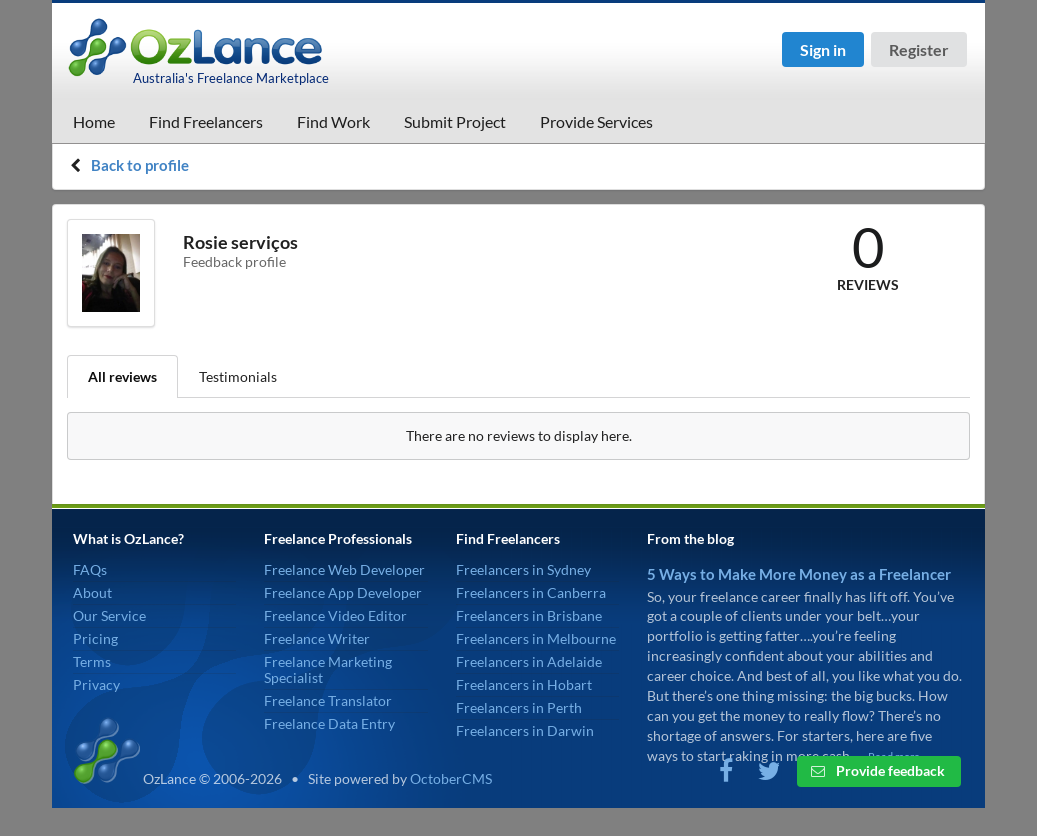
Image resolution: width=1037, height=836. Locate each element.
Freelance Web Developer (344, 569)
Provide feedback (877, 770)
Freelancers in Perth (519, 707)
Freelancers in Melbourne (536, 638)
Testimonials (238, 376)
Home (94, 121)
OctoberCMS (451, 778)
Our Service (109, 615)
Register (919, 49)
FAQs (90, 569)
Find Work (333, 121)
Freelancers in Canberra (531, 592)
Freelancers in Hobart (524, 684)
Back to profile (140, 165)
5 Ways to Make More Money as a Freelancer (799, 574)
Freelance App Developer (343, 592)
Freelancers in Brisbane (529, 615)
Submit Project (455, 121)
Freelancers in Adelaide (529, 661)
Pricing (95, 638)
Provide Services (596, 121)
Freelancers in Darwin (525, 730)
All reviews (122, 376)
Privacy (96, 684)
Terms (92, 661)
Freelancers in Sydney (523, 569)
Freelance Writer (317, 638)
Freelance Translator (328, 700)
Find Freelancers (206, 121)
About (92, 592)
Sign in (823, 49)
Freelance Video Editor (335, 615)
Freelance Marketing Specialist (328, 669)
